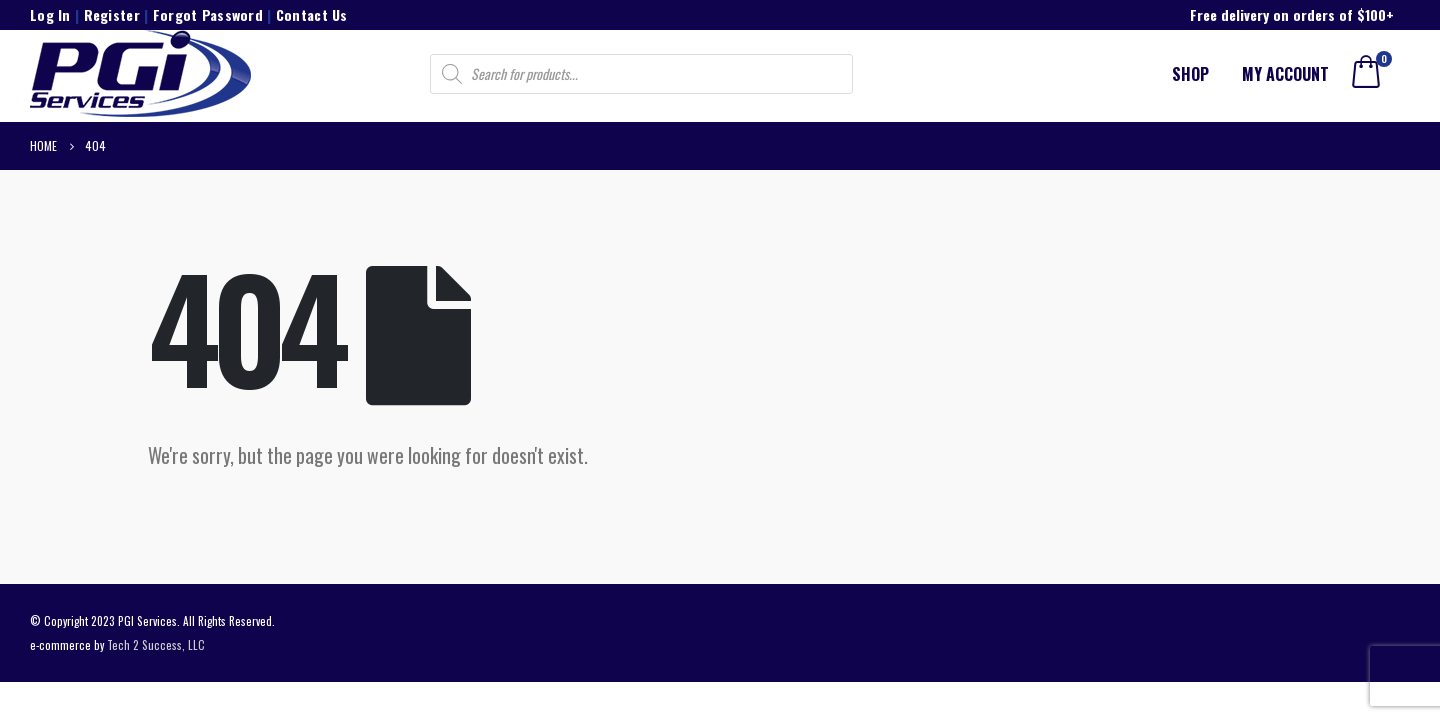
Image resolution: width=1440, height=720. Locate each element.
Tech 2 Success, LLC (156, 644)
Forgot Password (208, 14)
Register (112, 14)
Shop (1190, 74)
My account (1285, 74)
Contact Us (312, 14)
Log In (50, 14)
